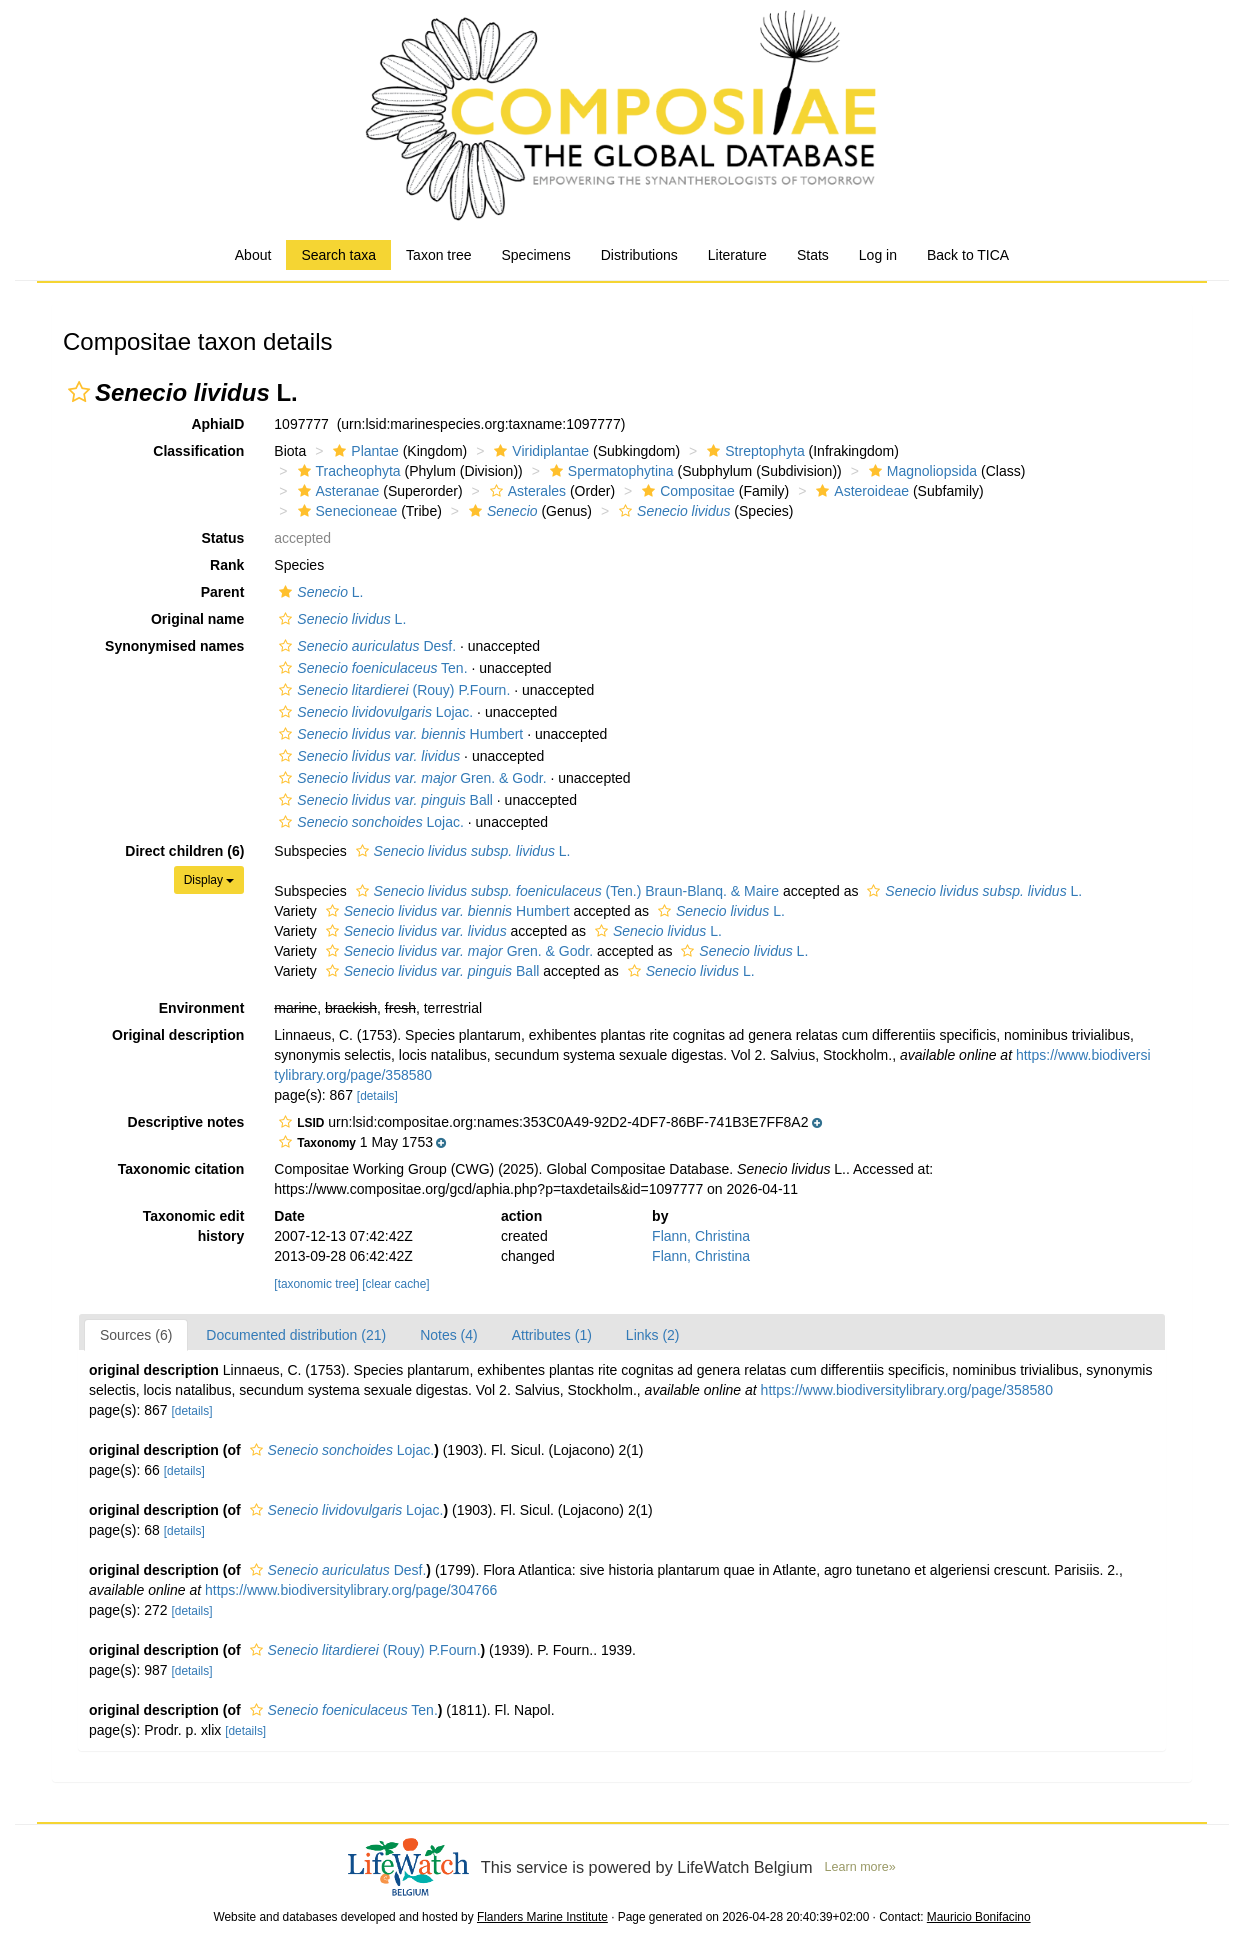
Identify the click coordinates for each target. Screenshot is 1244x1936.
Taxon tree (438, 255)
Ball (383, 800)
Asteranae (336, 491)
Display (209, 880)
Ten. (370, 668)
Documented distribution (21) (296, 1335)
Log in (878, 255)
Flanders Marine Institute (542, 1917)
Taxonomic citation (181, 1169)
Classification (198, 451)
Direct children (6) (184, 851)
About (253, 255)
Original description (178, 1035)
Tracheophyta (347, 471)
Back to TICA (968, 255)
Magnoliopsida (920, 471)
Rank (227, 565)
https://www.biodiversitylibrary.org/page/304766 (351, 1590)
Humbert (398, 734)
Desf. (365, 646)
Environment (202, 1008)
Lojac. (373, 712)
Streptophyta (753, 451)
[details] (377, 1096)
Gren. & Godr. (410, 778)
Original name (197, 619)
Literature (737, 255)
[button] (79, 392)
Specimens (535, 255)
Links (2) (653, 1335)
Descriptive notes (186, 1122)
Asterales (525, 491)
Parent (223, 592)
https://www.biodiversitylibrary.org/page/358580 (907, 1390)
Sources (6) (136, 1335)
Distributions (639, 255)
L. (318, 592)
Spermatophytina (609, 471)
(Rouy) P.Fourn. (392, 690)
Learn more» (860, 1867)
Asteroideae (860, 491)
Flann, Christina (701, 1236)
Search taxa (338, 255)
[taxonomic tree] (316, 1284)
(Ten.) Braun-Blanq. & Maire (565, 891)
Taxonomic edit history (194, 1226)
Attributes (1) (552, 1335)
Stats (813, 255)
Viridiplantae (539, 451)
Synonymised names (174, 646)
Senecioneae (345, 511)
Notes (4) (449, 1335)
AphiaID (217, 424)
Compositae (686, 491)
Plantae (363, 451)
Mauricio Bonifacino (979, 1917)
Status (223, 538)
